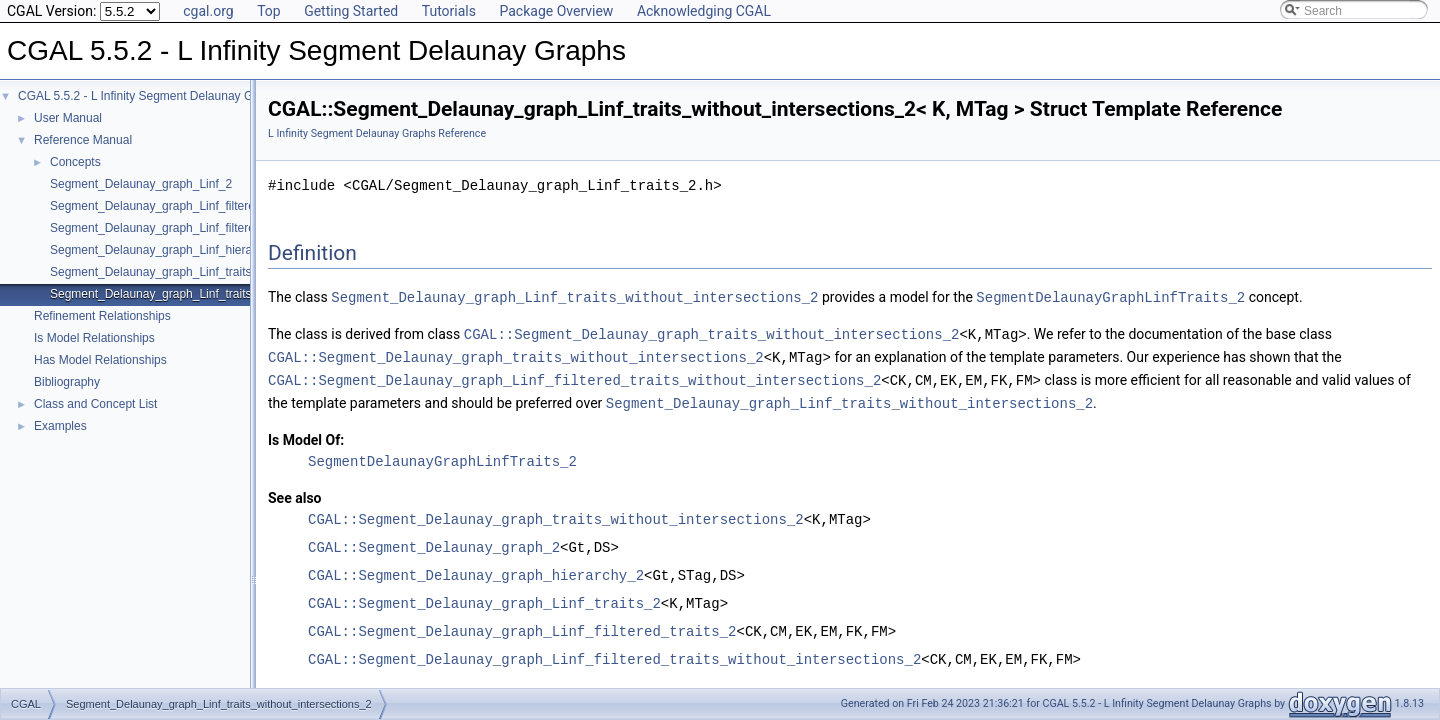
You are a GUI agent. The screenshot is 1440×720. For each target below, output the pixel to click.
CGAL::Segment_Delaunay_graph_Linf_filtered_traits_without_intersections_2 (574, 376)
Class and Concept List (95, 404)
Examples (60, 426)
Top (269, 11)
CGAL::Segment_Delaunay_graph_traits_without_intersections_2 (712, 332)
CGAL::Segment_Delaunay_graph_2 (434, 542)
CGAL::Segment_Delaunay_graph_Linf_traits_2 (484, 598)
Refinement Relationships (102, 316)
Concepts (75, 162)
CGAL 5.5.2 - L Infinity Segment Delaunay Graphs (150, 96)
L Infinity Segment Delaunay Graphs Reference (377, 133)
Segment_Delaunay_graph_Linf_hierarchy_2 (169, 250)
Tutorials (449, 11)
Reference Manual (83, 140)
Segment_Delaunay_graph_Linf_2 (141, 184)
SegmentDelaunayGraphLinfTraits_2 (1110, 296)
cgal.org (208, 11)
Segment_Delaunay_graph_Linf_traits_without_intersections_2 (217, 294)
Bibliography (67, 382)
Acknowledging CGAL (704, 11)
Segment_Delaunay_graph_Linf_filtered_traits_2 (179, 206)
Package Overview (556, 11)
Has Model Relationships (100, 360)
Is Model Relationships (94, 338)
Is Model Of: (306, 435)
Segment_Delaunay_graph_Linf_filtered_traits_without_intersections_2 (238, 228)
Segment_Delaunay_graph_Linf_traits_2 (157, 272)
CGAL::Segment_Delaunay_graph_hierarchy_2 (476, 570)
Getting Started (351, 11)
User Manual (68, 118)
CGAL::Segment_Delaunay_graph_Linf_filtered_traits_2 (522, 626)
